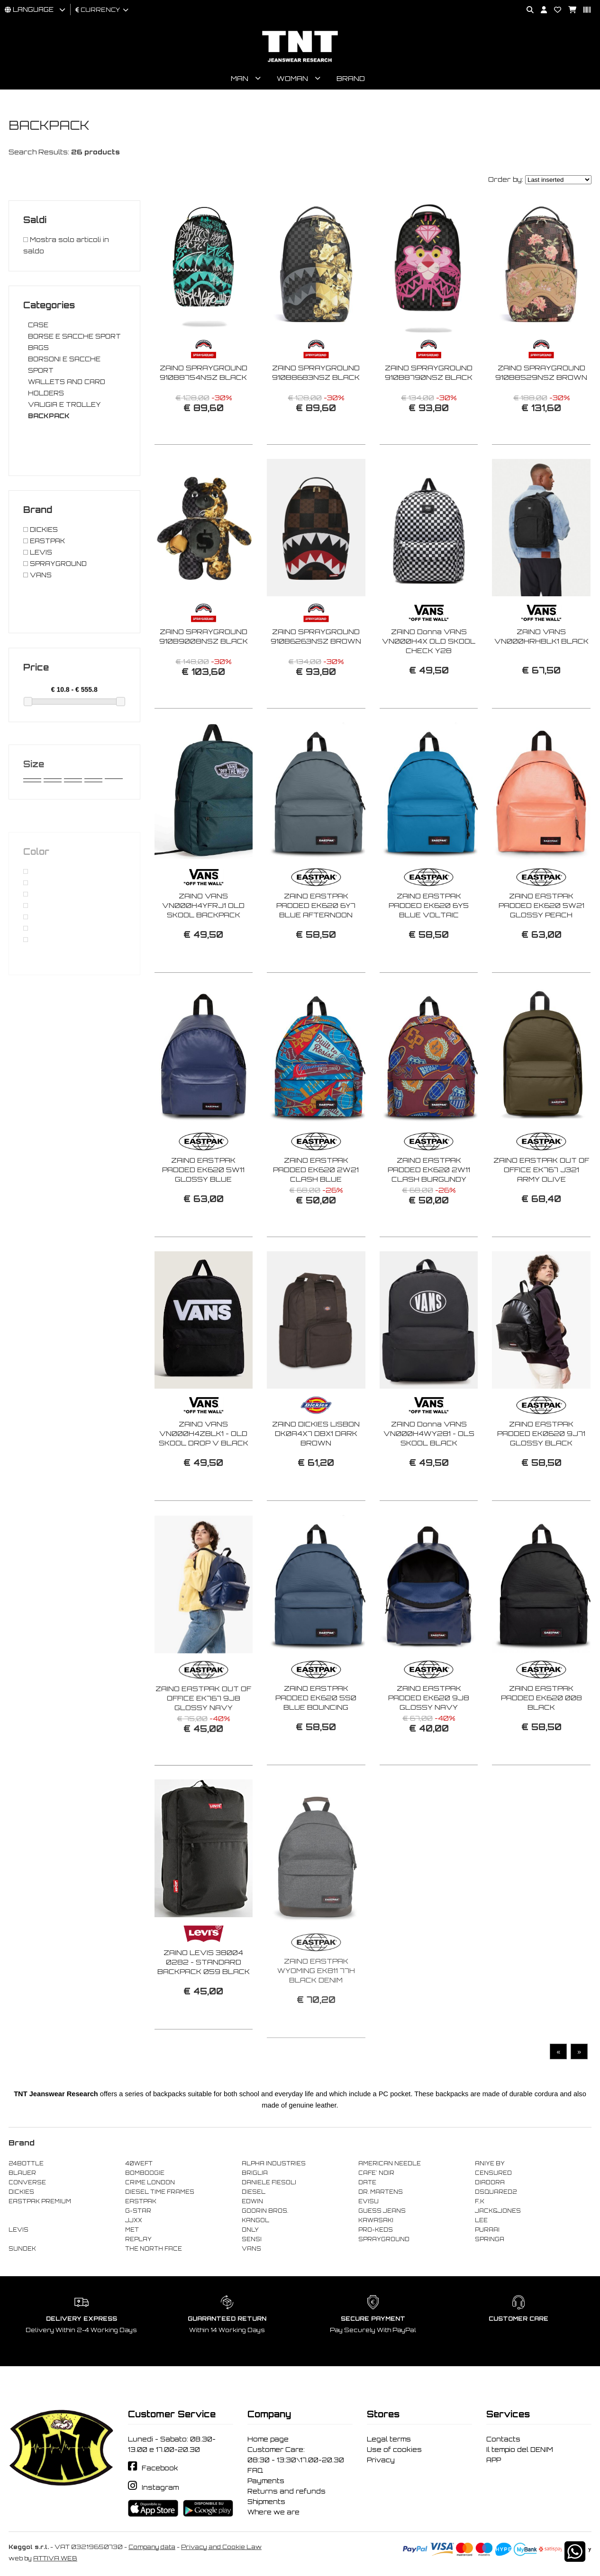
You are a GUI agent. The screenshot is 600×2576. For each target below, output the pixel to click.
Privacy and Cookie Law (221, 2546)
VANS (251, 2248)
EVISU (368, 2201)
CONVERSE (27, 2182)
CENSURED (493, 2173)
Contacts (503, 2439)
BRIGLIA (255, 2173)
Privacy (381, 2460)
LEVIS (18, 2229)
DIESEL (253, 2192)
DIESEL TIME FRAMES (159, 2192)
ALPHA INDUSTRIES (274, 2163)
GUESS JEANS (382, 2211)
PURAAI (487, 2229)
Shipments (266, 2501)
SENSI (252, 2239)
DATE (367, 2182)
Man (239, 78)
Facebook (160, 2468)
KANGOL (255, 2220)
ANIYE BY (490, 2163)
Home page (268, 2439)
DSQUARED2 (496, 2192)
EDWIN (252, 2201)
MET (132, 2229)
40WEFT (139, 2163)
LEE (481, 2220)
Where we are (273, 2512)
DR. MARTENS (380, 2192)
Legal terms (389, 2439)
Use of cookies (394, 2449)
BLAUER (22, 2173)
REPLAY (138, 2239)
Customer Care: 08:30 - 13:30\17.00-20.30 (295, 2455)
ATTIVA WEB (55, 2558)
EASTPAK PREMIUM (40, 2201)
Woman (292, 78)
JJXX (133, 2220)
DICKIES (21, 2192)
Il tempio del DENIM (519, 2449)
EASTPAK (140, 2201)
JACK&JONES (498, 2211)
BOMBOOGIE (144, 2173)
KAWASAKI (375, 2220)
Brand (350, 78)
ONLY (250, 2229)
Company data (151, 2546)
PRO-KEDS (375, 2229)
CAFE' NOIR (376, 2173)
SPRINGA (489, 2239)
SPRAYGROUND (383, 2239)
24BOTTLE (26, 2163)
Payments (265, 2481)
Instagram (160, 2487)
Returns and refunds (286, 2491)
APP (493, 2460)
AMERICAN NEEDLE (389, 2163)
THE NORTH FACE (153, 2248)
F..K (479, 2201)
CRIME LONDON (150, 2182)
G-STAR (138, 2211)
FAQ (255, 2470)
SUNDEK (22, 2248)
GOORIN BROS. (265, 2211)
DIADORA (490, 2182)
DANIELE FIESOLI (269, 2182)
